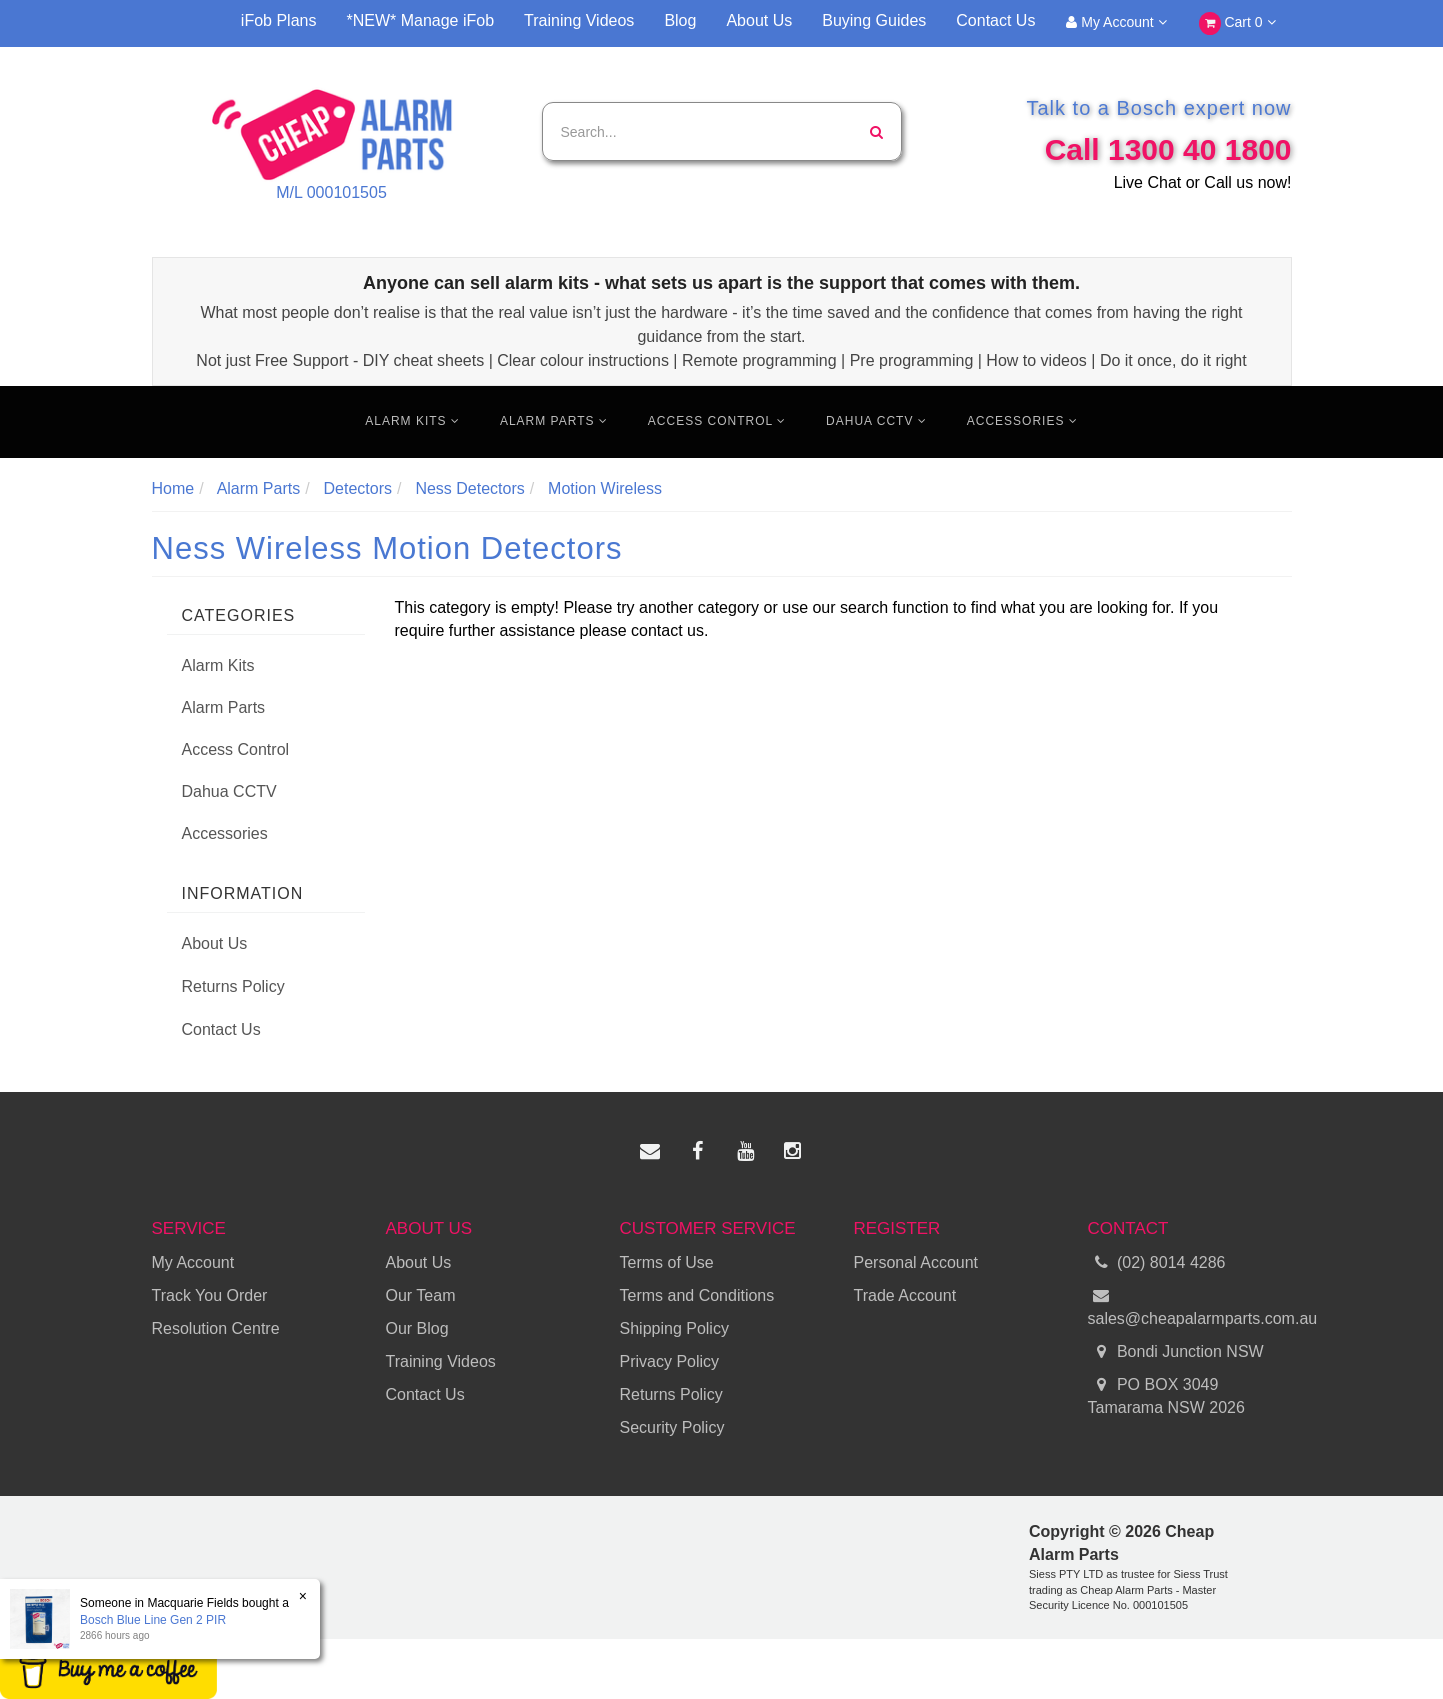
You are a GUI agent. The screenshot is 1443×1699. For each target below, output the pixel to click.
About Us (759, 20)
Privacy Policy (670, 1361)
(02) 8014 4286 (1157, 1263)
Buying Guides (874, 20)
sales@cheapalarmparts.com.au (1190, 1306)
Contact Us (995, 20)
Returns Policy (233, 986)
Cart (1237, 23)
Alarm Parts (554, 421)
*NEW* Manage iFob (420, 20)
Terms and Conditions (697, 1295)
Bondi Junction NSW (1176, 1352)
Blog (680, 20)
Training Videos (579, 20)
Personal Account (916, 1262)
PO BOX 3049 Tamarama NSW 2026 (1166, 1395)
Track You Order (210, 1295)
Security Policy (672, 1427)
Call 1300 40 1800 (1168, 149)
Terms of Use (667, 1262)
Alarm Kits (412, 421)
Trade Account (905, 1295)
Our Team (421, 1295)
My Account (1116, 22)
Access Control (717, 421)
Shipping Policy (674, 1328)
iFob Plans (279, 20)
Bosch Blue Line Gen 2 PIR (152, 1620)
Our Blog (417, 1328)
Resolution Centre (216, 1328)
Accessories (1022, 421)
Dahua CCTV (876, 421)
